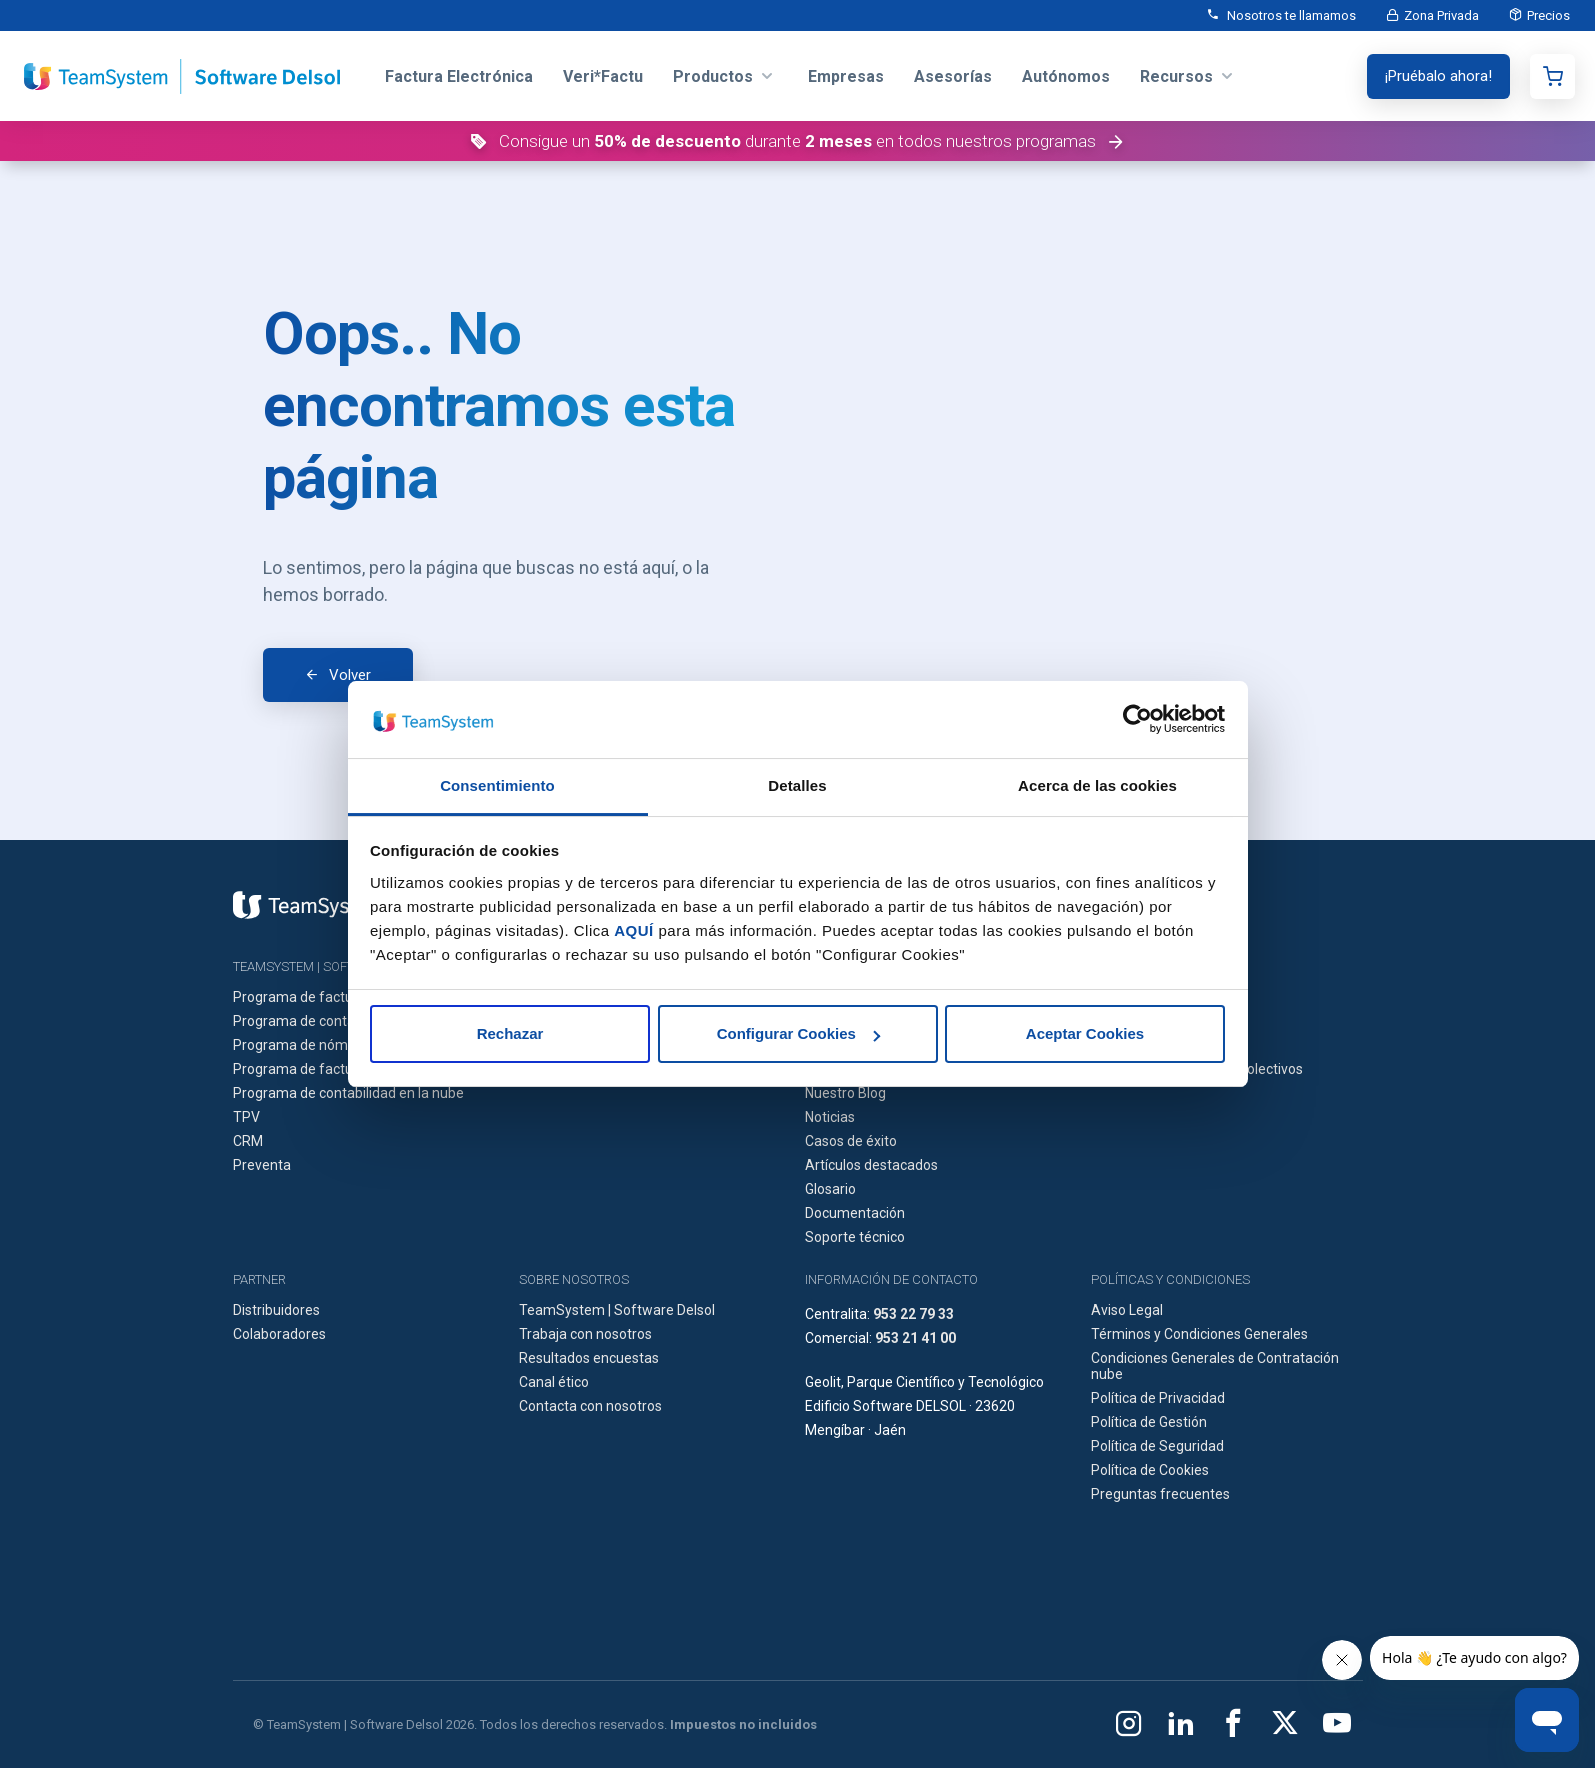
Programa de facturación (312, 997)
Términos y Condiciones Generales (1199, 1334)
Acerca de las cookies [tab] (1097, 785)
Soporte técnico (855, 1237)
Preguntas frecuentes (1160, 1494)
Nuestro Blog (845, 1093)
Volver (350, 675)
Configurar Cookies (798, 1033)
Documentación (855, 1213)
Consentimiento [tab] (497, 785)
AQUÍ (634, 930)
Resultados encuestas (589, 1358)
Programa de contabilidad (314, 1021)
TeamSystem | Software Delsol (617, 1310)
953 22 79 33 (913, 1314)
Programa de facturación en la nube (346, 1069)
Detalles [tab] (797, 785)
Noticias (830, 1117)
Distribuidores (276, 1310)
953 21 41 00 (915, 1338)
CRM (248, 1141)
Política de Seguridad (1157, 1446)
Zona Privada (1441, 15)
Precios (1548, 15)
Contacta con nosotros (590, 1406)
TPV (246, 1117)
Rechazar (510, 1033)
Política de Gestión (1149, 1422)
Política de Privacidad (1158, 1398)
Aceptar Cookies (1085, 1033)
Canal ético (554, 1382)
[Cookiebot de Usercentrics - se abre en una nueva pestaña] (1137, 720)
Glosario (830, 1189)
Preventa (262, 1165)
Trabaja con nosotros (585, 1334)
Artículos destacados (871, 1165)
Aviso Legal (1127, 1310)
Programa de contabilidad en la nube (348, 1093)
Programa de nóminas (303, 1045)
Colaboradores (279, 1334)
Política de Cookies (1150, 1470)
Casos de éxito (851, 1141)
